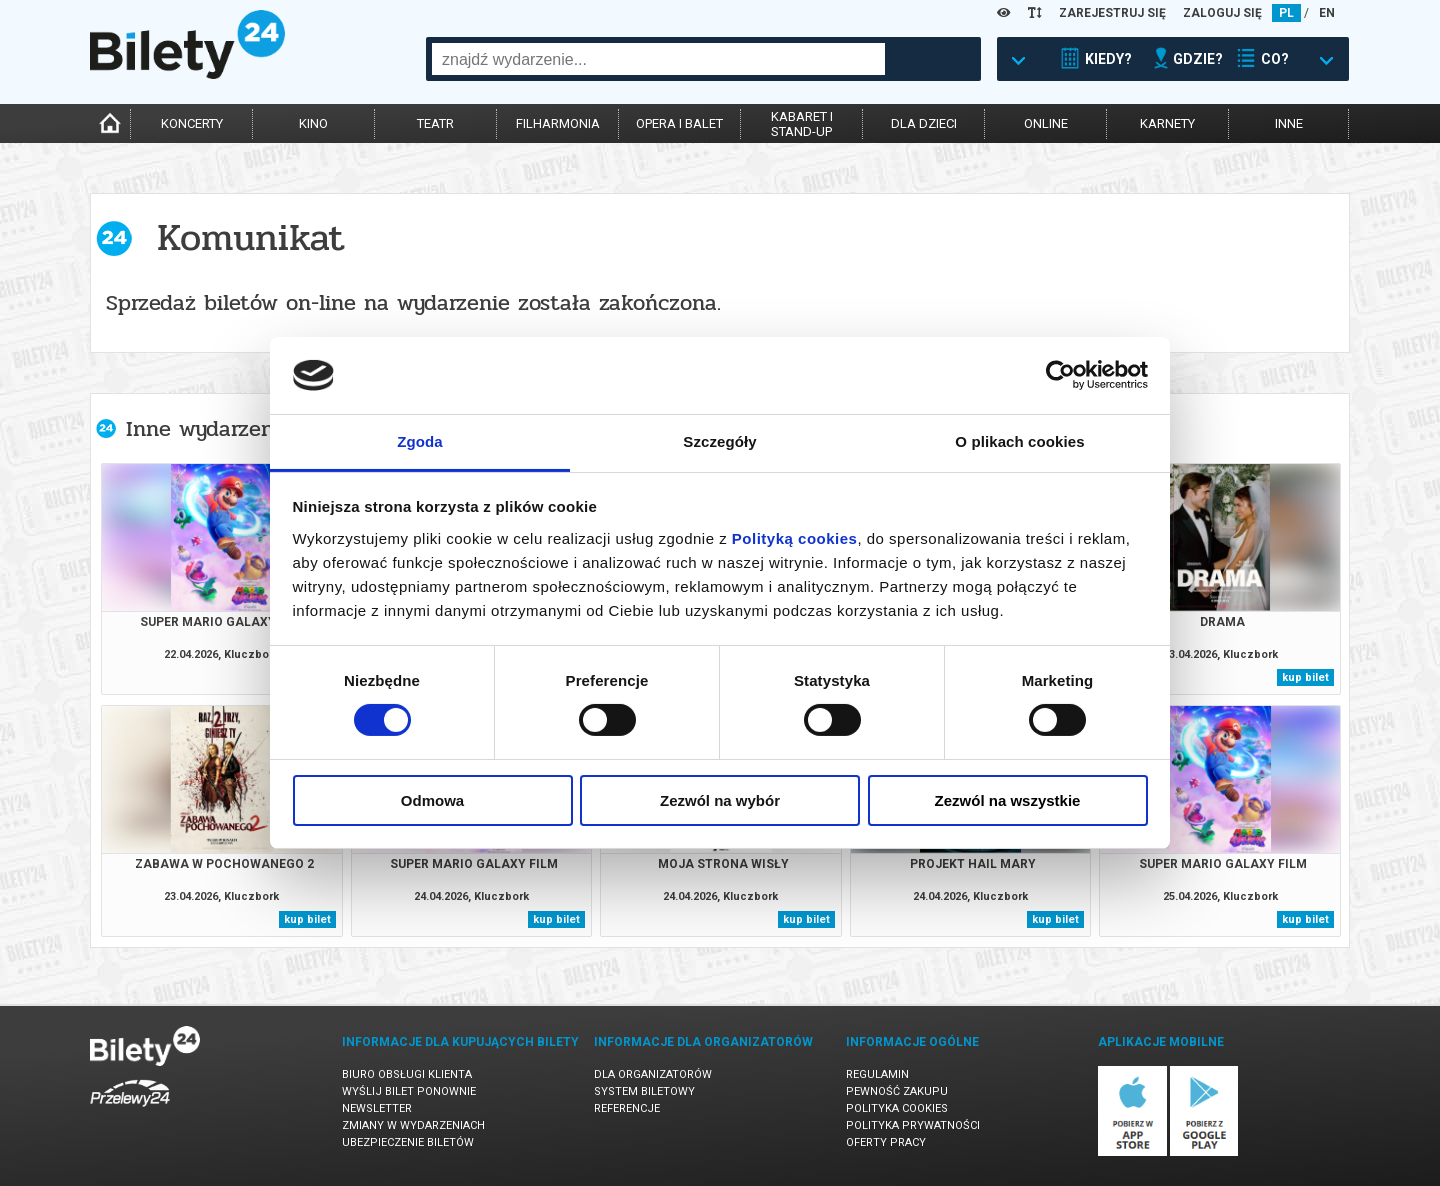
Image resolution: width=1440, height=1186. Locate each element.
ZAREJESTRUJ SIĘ (1112, 13)
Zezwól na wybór (720, 800)
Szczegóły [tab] (719, 441)
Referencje (627, 1108)
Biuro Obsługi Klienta (407, 1074)
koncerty (192, 123)
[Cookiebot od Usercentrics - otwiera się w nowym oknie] (1060, 375)
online (1046, 123)
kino (313, 123)
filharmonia (558, 123)
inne (1289, 123)
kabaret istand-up (802, 124)
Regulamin (877, 1074)
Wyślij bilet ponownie (409, 1091)
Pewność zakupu (897, 1091)
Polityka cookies (897, 1108)
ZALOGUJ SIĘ (1222, 13)
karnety (1167, 123)
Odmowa (432, 800)
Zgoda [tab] (420, 441)
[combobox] (658, 59)
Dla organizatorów (653, 1074)
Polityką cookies (795, 538)
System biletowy (644, 1091)
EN (1327, 13)
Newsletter (377, 1108)
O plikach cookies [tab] (1019, 441)
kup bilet (1305, 677)
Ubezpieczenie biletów (408, 1142)
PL (1286, 13)
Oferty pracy (886, 1142)
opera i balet (679, 123)
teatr (435, 123)
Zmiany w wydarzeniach (413, 1125)
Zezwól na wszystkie (1008, 800)
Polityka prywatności (913, 1125)
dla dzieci (924, 123)
